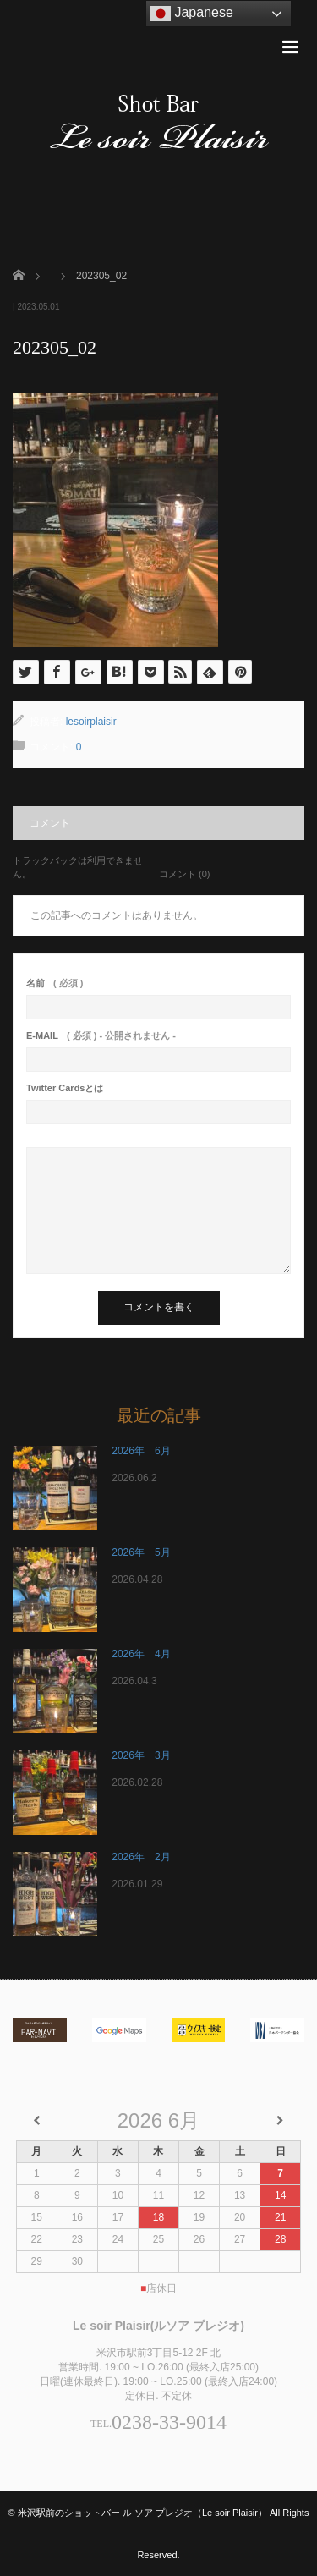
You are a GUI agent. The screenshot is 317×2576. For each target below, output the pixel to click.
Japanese (191, 13)
